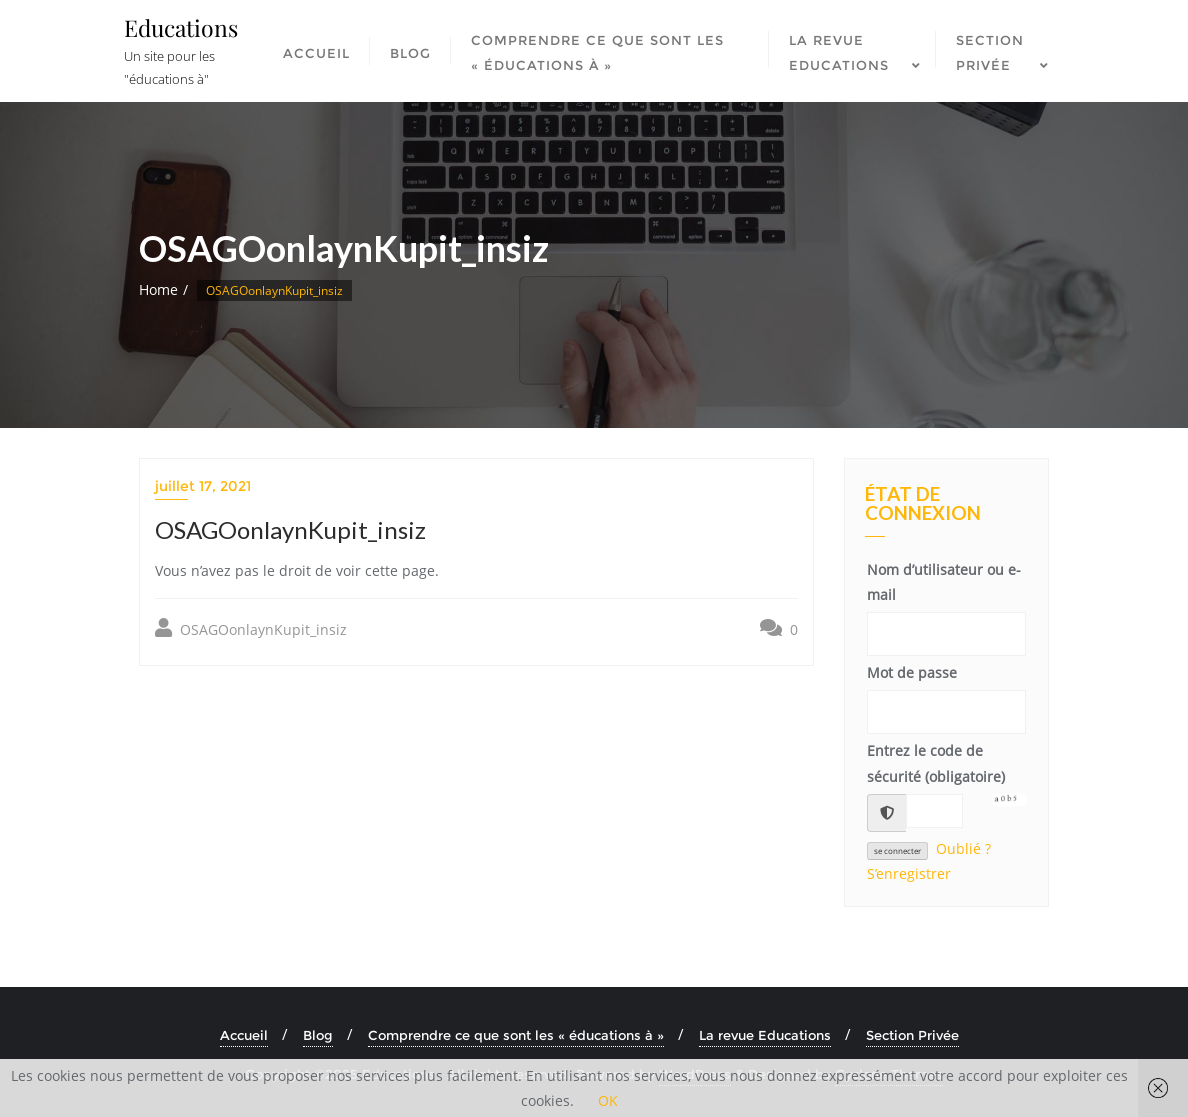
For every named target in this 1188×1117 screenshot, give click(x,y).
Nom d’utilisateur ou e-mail (944, 582)
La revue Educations (765, 1035)
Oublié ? (963, 848)
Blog (318, 1035)
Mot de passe (912, 672)
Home (158, 289)
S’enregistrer (909, 873)
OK (608, 1100)
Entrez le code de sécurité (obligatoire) (936, 763)
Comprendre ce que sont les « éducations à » (516, 1035)
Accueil (244, 1035)
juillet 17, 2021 (203, 486)
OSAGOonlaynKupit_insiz (251, 628)
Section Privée (912, 1035)
